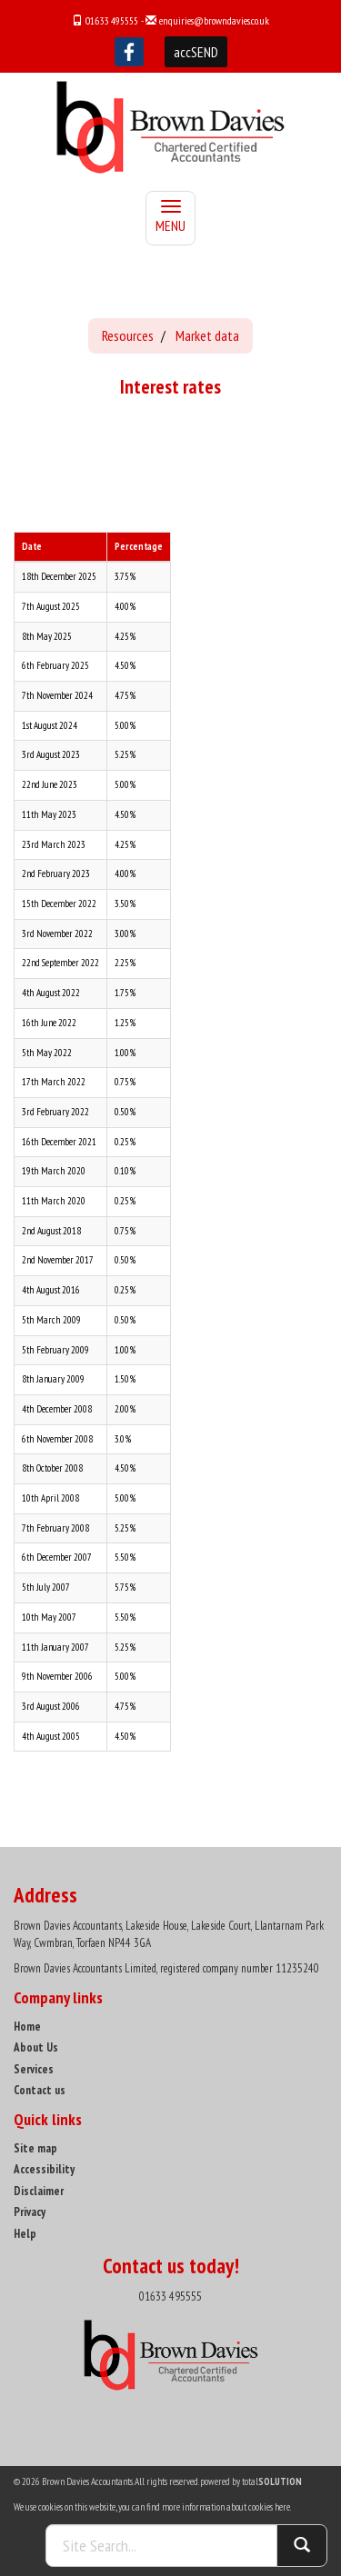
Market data (207, 335)
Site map (35, 2148)
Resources (128, 335)
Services (34, 2069)
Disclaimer (39, 2191)
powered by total (251, 2481)
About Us (36, 2047)
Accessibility (44, 2169)
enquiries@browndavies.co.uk (214, 20)
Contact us (39, 2090)
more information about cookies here (226, 2507)
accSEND (196, 52)
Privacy (29, 2212)
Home (27, 2026)
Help (25, 2234)
